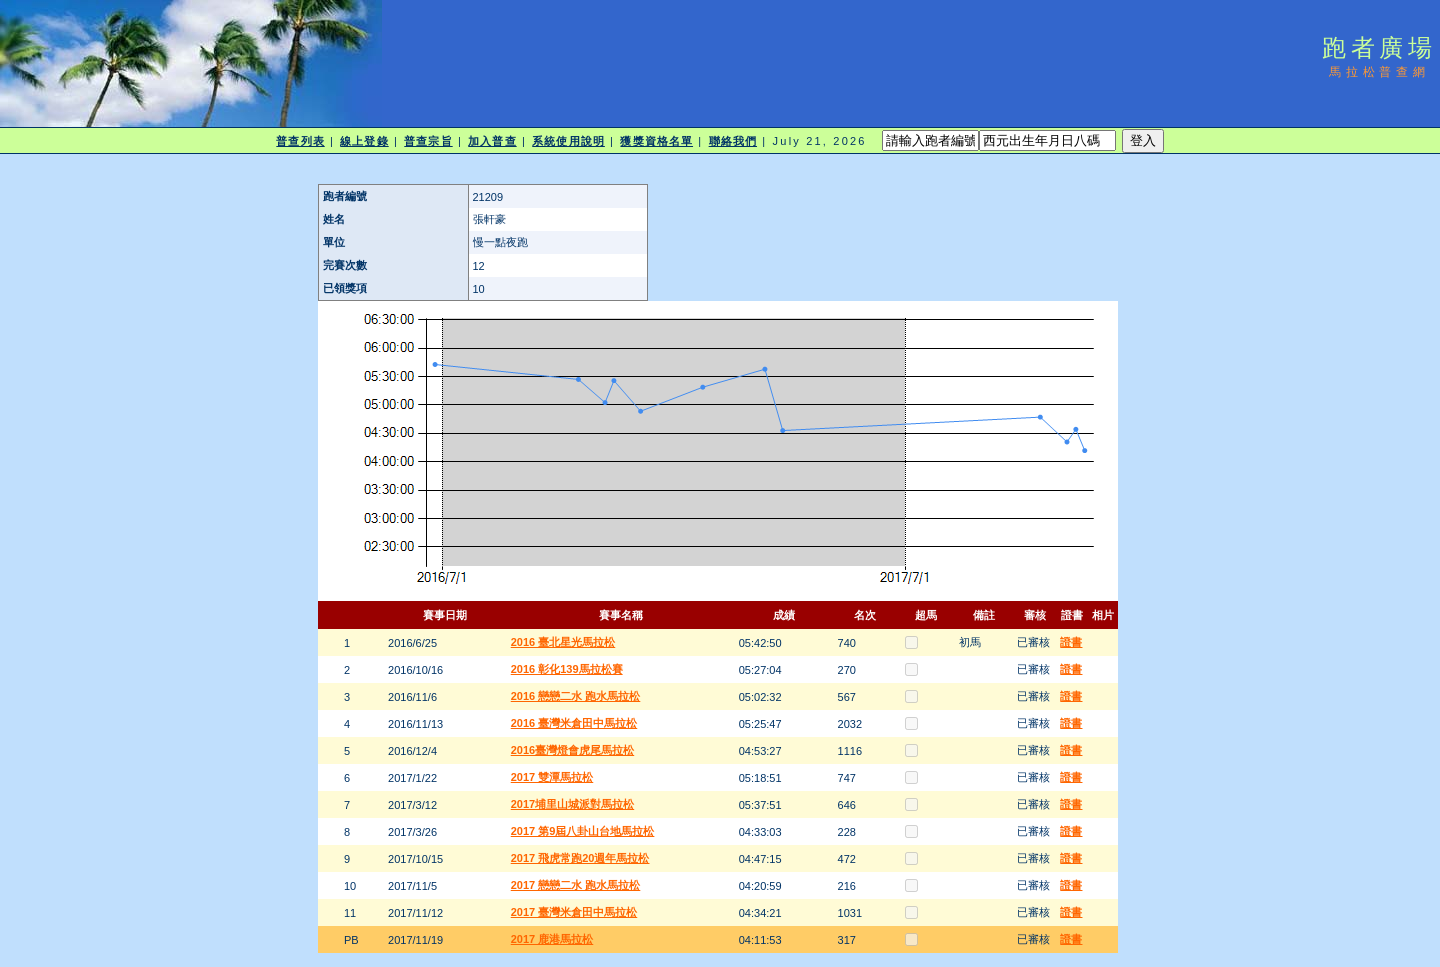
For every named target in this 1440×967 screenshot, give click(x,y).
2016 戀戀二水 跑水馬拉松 (576, 696)
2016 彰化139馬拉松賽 (567, 669)
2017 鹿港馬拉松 (552, 939)
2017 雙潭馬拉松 (552, 777)
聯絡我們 (733, 141)
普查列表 (300, 141)
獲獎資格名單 (656, 141)
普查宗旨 (428, 141)
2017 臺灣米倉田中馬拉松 (574, 912)
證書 (1071, 642)
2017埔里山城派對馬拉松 (572, 804)
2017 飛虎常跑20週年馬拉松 (580, 858)
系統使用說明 (568, 141)
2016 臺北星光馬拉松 (563, 642)
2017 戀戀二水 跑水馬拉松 (576, 885)
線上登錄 (364, 141)
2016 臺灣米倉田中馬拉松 (574, 723)
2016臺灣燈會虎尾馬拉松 (572, 750)
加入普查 (492, 141)
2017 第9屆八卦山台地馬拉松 (583, 831)
